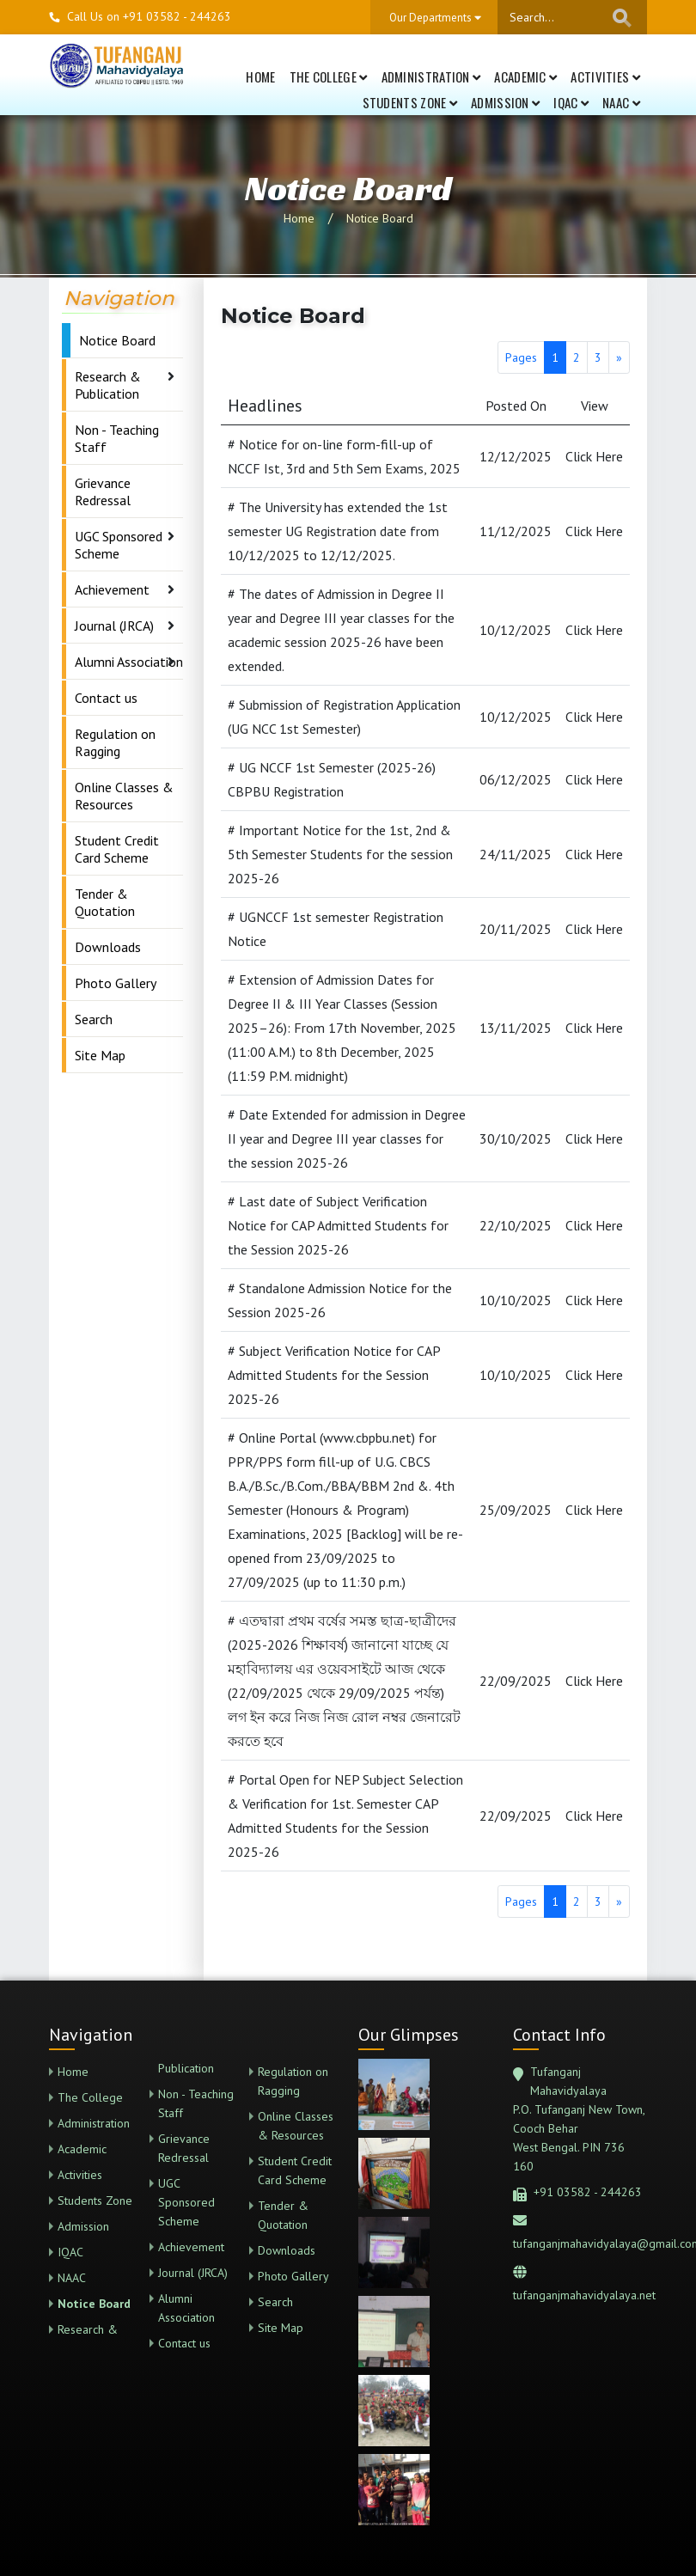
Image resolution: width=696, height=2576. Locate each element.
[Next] (619, 357)
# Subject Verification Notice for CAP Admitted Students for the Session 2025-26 (334, 1374)
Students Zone (410, 102)
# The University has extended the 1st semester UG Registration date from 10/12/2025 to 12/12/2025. (338, 531)
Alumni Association (129, 661)
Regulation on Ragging (115, 742)
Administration (431, 76)
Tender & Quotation (105, 902)
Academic (525, 76)
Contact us (106, 697)
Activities (605, 76)
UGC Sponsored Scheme (118, 545)
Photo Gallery (115, 983)
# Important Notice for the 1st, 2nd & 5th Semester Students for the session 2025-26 (340, 854)
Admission (505, 102)
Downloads (108, 946)
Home (260, 76)
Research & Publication (108, 385)
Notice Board (379, 218)
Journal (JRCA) (114, 625)
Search (94, 1019)
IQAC (571, 102)
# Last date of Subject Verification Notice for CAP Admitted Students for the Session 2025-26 (338, 1225)
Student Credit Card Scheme (117, 849)
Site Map (100, 1055)
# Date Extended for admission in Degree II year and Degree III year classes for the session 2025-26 (347, 1138)
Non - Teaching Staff (117, 438)
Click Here (594, 456)
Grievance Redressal (103, 491)
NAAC (621, 102)
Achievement (112, 589)
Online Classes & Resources (124, 795)
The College (329, 76)
